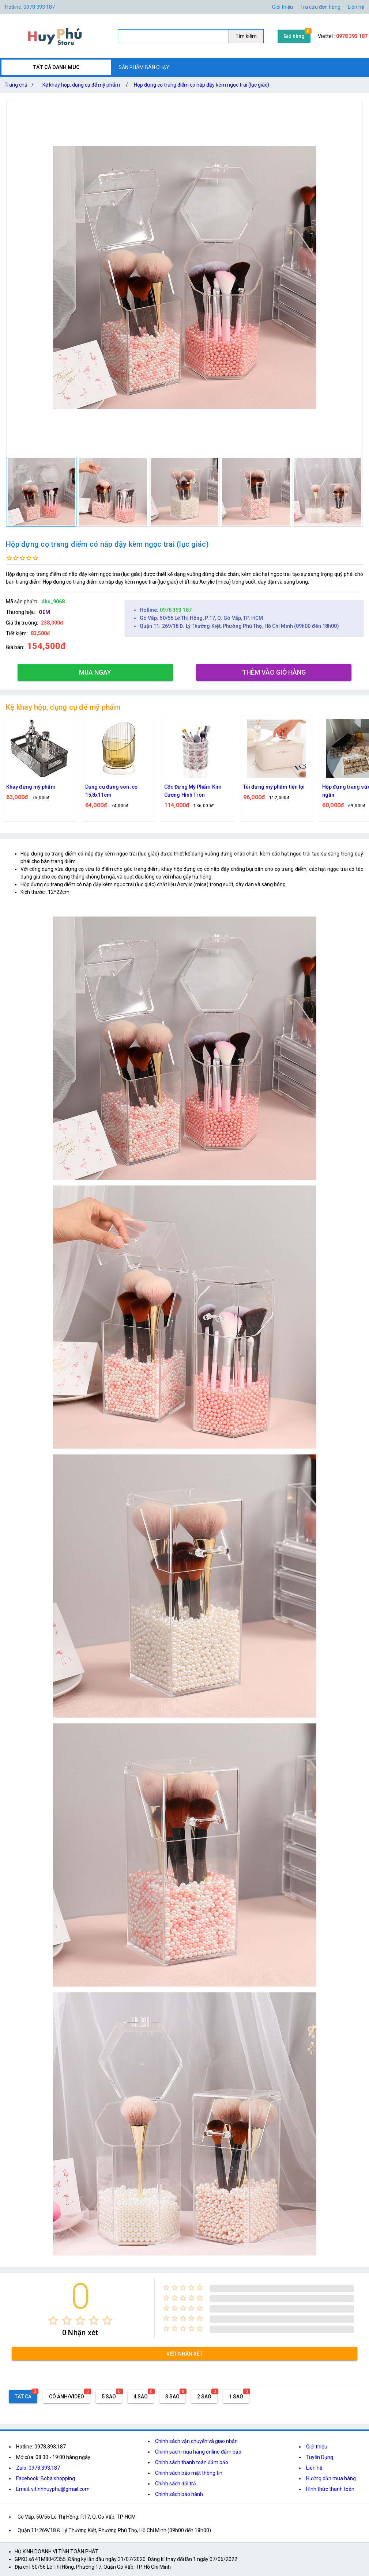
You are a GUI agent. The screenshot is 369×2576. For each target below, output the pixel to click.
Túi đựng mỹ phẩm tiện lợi (274, 787)
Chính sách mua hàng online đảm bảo (198, 2452)
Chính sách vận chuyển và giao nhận (196, 2441)
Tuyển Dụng (319, 2457)
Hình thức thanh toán (330, 2489)
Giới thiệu (316, 2447)
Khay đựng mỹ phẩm (31, 787)
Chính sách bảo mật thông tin (188, 2473)
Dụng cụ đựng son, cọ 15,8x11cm (111, 791)
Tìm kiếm (246, 36)
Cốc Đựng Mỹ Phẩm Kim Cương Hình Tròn (193, 791)
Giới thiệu (282, 7)
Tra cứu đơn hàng (320, 7)
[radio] (53, 2320)
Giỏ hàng (294, 36)
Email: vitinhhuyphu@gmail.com (53, 2489)
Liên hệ (356, 7)
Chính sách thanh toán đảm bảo (191, 2462)
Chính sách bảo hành (179, 2494)
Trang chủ (20, 85)
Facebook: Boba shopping (45, 2478)
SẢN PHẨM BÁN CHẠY (143, 67)
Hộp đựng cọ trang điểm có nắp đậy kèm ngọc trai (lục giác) (201, 85)
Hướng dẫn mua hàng (331, 2478)
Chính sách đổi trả (175, 2483)
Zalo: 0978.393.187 (38, 2468)
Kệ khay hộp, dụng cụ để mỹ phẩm (81, 85)
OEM (44, 612)
